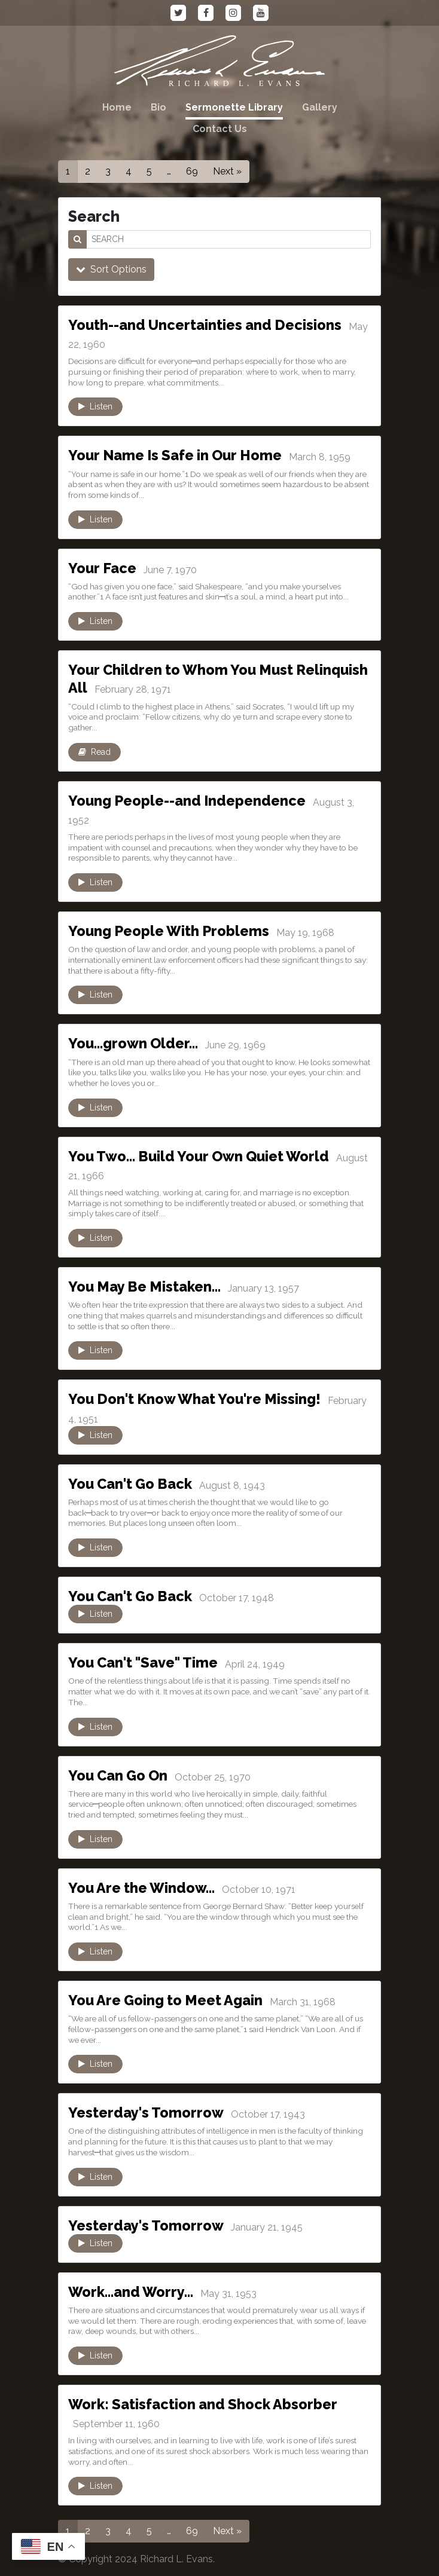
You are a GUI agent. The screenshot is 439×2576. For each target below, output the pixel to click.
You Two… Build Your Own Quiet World (207, 1156)
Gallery (319, 107)
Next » (227, 171)
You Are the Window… (146, 1887)
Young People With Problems (175, 931)
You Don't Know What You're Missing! (202, 1399)
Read (94, 752)
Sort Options (111, 269)
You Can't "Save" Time (148, 1662)
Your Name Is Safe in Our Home (182, 455)
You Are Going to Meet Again (173, 2000)
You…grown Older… (136, 1043)
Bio (158, 107)
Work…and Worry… (134, 2291)
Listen (95, 406)
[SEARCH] (228, 239)
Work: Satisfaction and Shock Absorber (211, 2404)
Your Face (104, 568)
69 (192, 171)
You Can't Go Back (135, 1483)
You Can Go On (122, 1775)
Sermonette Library (234, 107)
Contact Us (220, 128)
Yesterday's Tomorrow (150, 2112)
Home (117, 107)
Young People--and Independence (195, 800)
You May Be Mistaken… (149, 1286)
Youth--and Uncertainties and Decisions (214, 325)
